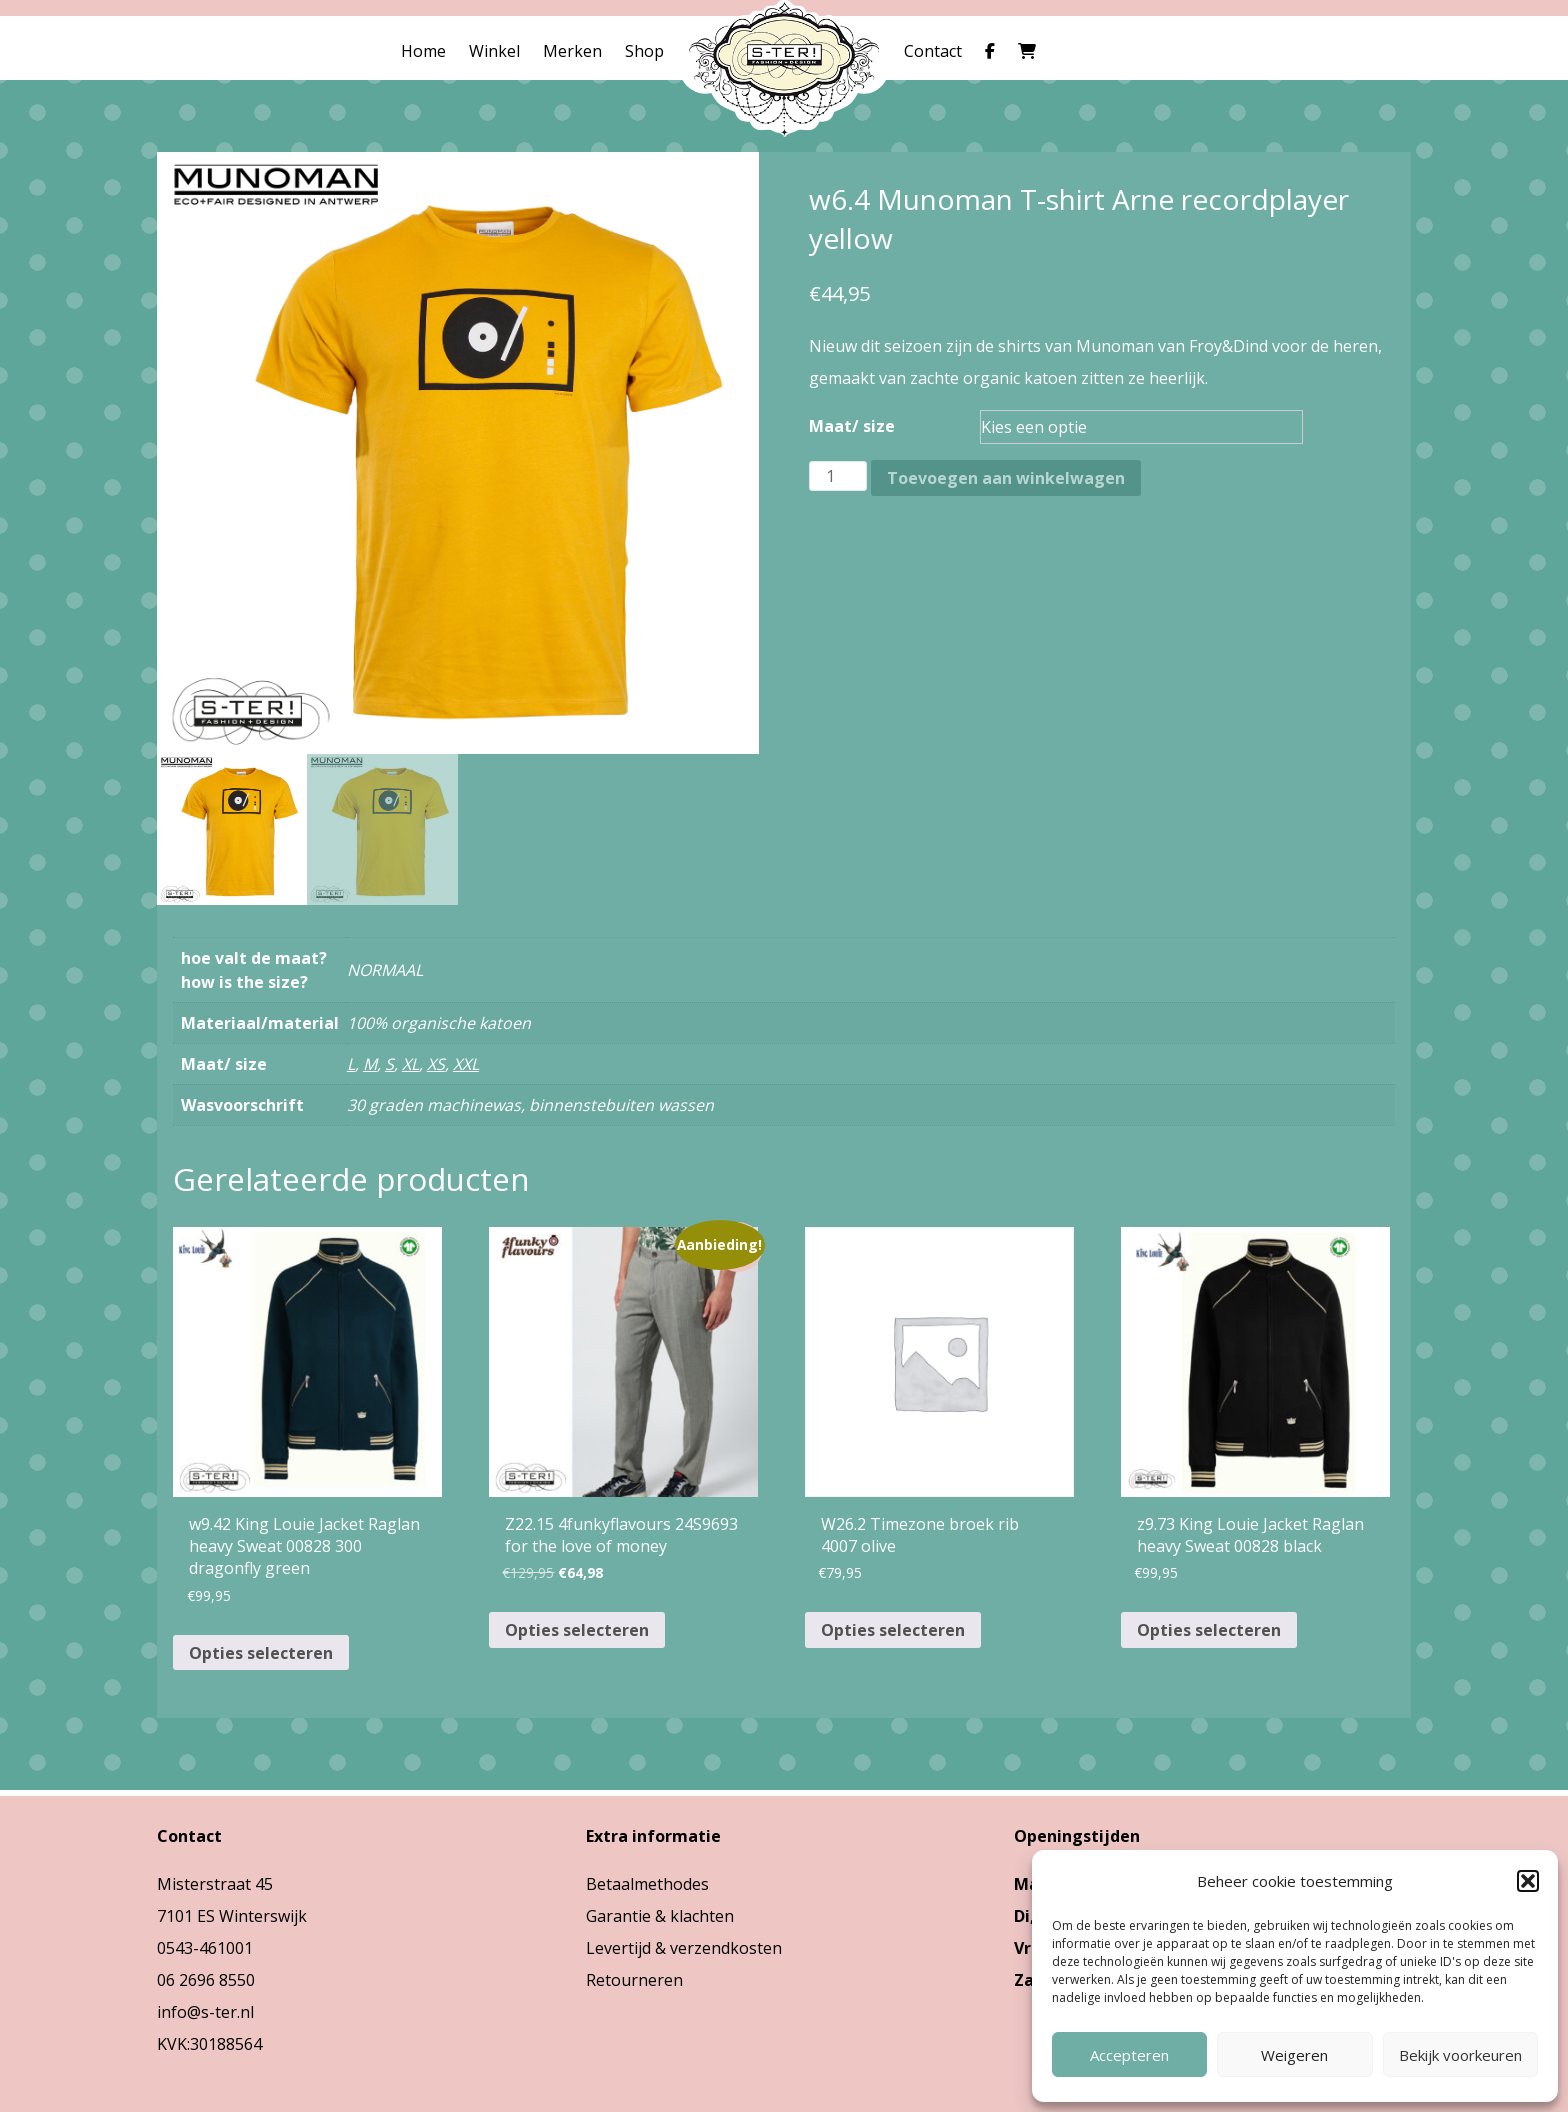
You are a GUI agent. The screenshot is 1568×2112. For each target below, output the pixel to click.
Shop (644, 51)
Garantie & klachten (660, 1916)
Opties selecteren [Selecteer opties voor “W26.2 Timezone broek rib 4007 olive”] (893, 1630)
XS (436, 1064)
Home (423, 51)
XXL (466, 1064)
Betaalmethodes (647, 1884)
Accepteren (1129, 2055)
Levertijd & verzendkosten (684, 1948)
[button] (1528, 1881)
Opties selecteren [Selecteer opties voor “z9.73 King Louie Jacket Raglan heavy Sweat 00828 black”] (1209, 1630)
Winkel (494, 51)
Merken (572, 51)
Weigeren (1294, 2055)
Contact (933, 51)
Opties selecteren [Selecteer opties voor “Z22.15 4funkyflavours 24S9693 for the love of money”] (577, 1630)
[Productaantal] (838, 476)
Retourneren (634, 1980)
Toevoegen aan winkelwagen (1006, 478)
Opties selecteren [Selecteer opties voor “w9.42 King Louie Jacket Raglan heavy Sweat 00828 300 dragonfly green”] (261, 1653)
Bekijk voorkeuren (1460, 2055)
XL (410, 1064)
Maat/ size (852, 426)
